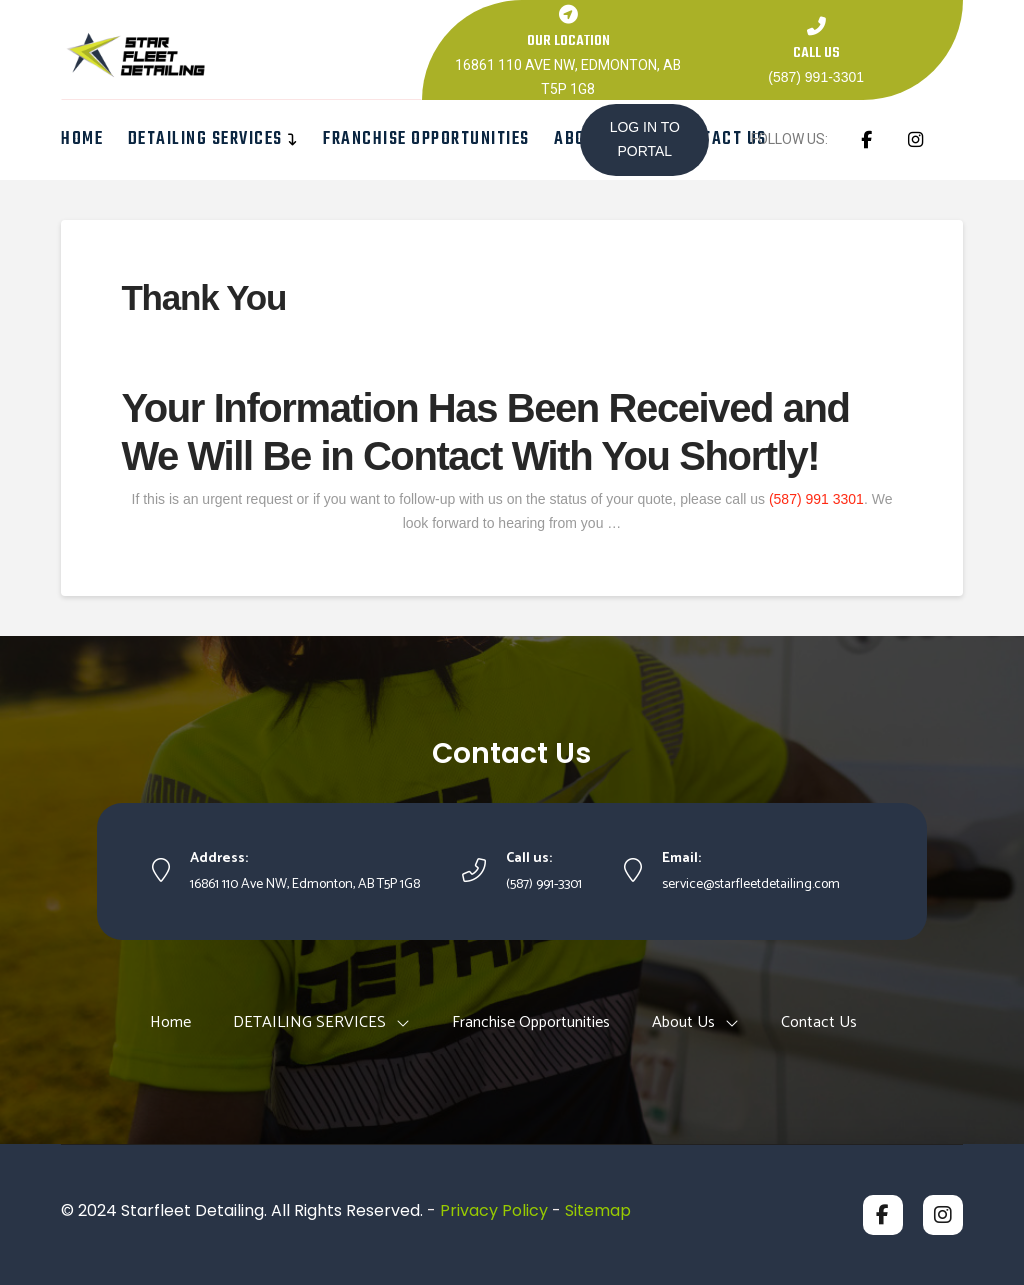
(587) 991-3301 (816, 77)
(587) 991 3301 (816, 499)
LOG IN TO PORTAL (645, 139)
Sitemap (598, 1210)
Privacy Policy (494, 1210)
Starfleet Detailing (192, 1210)
